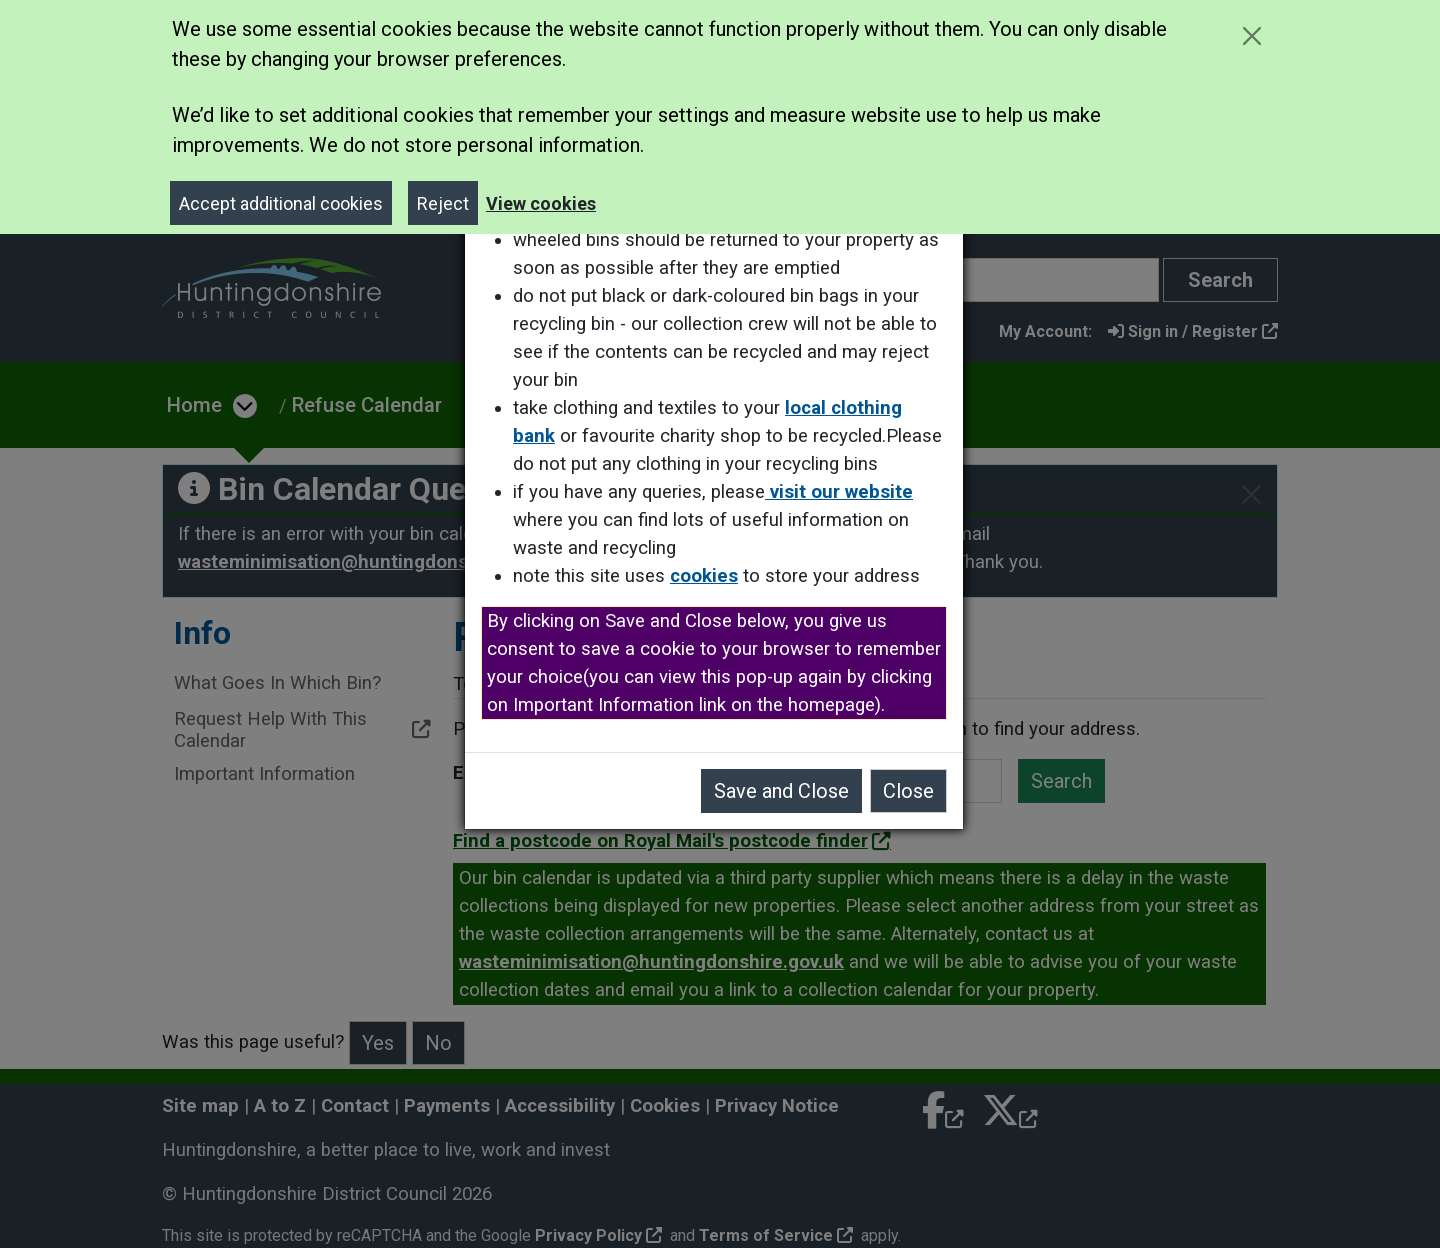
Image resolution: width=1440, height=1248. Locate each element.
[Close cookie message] (1251, 35)
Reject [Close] (443, 203)
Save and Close (787, 791)
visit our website (845, 492)
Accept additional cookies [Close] (281, 203)
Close (914, 791)
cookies (710, 576)
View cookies (541, 203)
